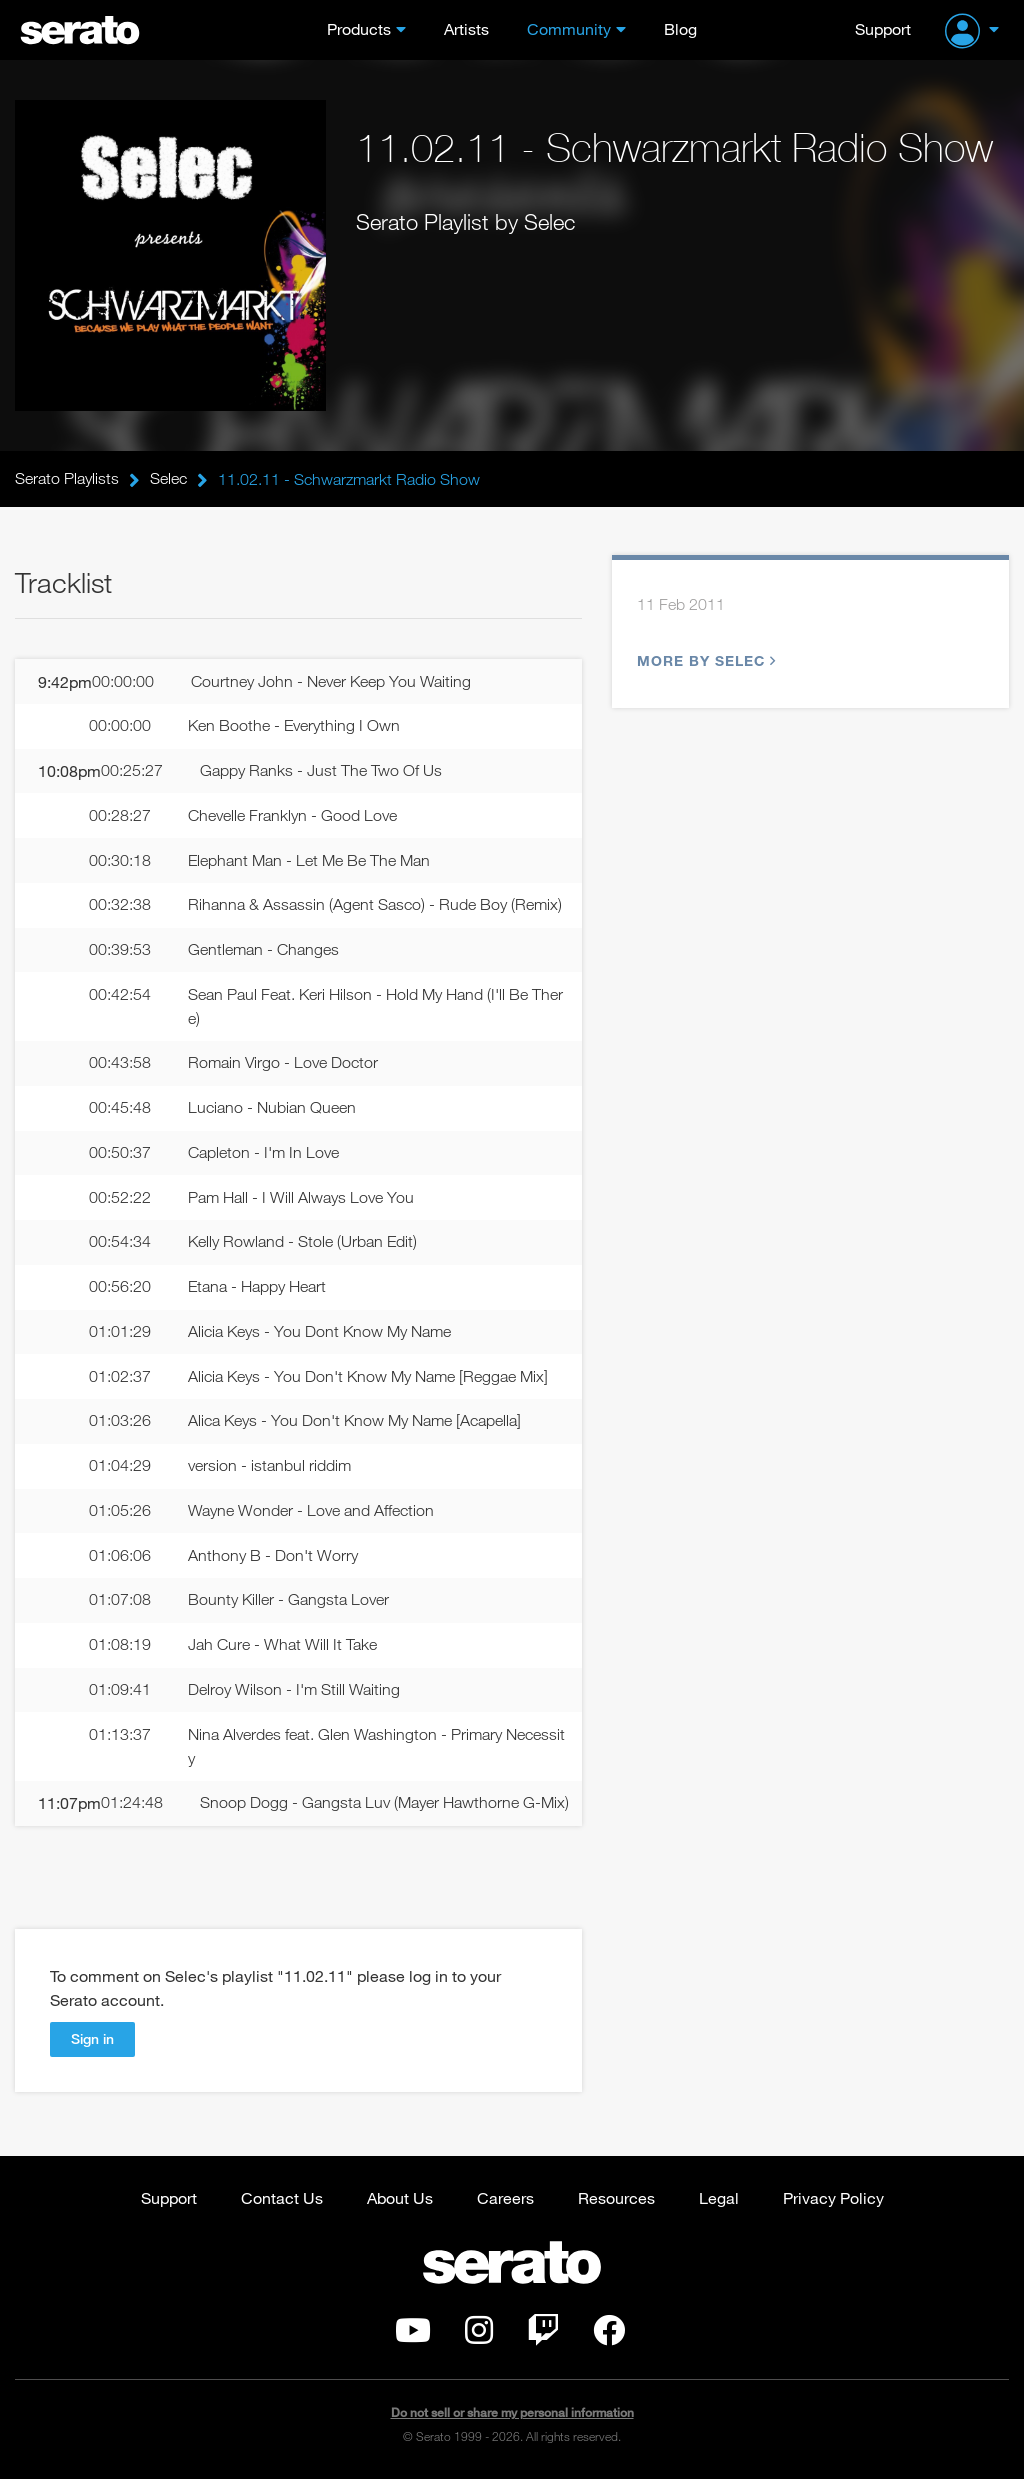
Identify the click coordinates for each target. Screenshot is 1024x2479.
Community (569, 28)
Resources (616, 2198)
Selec (168, 479)
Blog (680, 28)
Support (883, 28)
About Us (400, 2198)
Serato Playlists (67, 479)
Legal (719, 2198)
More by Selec (704, 660)
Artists (466, 28)
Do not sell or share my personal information (512, 2413)
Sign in (92, 2039)
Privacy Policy (833, 2198)
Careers (505, 2198)
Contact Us (282, 2198)
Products (359, 28)
